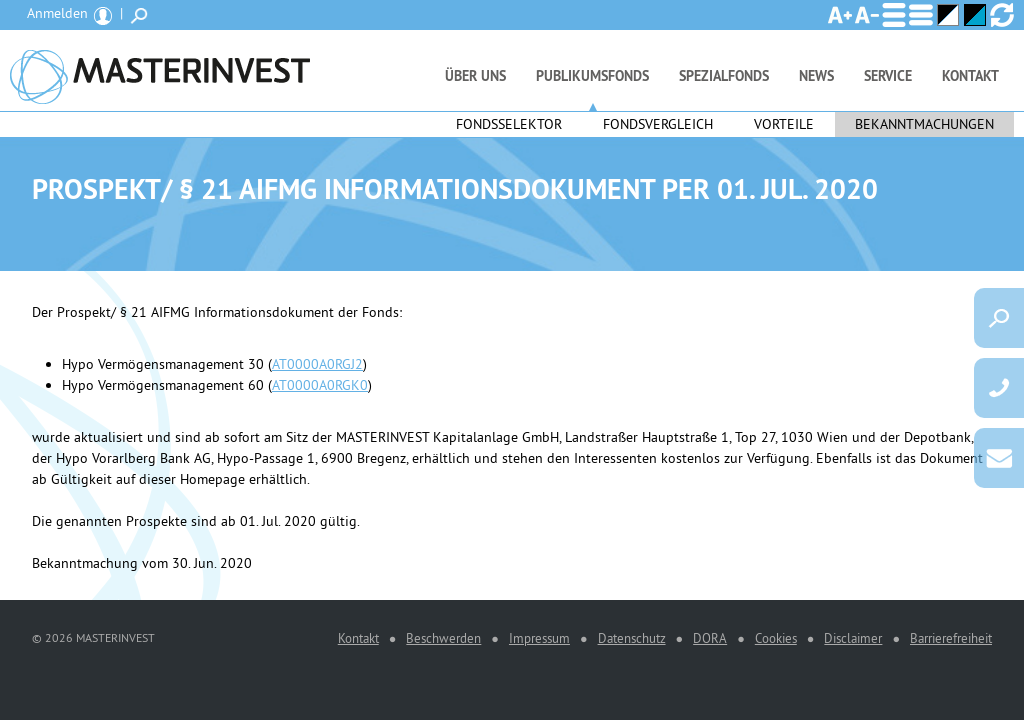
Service (888, 76)
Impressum (539, 638)
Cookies (776, 638)
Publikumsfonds (592, 76)
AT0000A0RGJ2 (317, 364)
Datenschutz (632, 638)
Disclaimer (853, 638)
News (816, 76)
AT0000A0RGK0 (320, 385)
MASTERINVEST (160, 70)
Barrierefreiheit (951, 638)
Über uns (475, 76)
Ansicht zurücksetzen (1002, 15)
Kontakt (970, 76)
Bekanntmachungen (924, 124)
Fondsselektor (509, 124)
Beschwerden (443, 638)
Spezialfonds (724, 76)
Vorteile (784, 124)
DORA (710, 638)
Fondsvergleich (658, 124)
